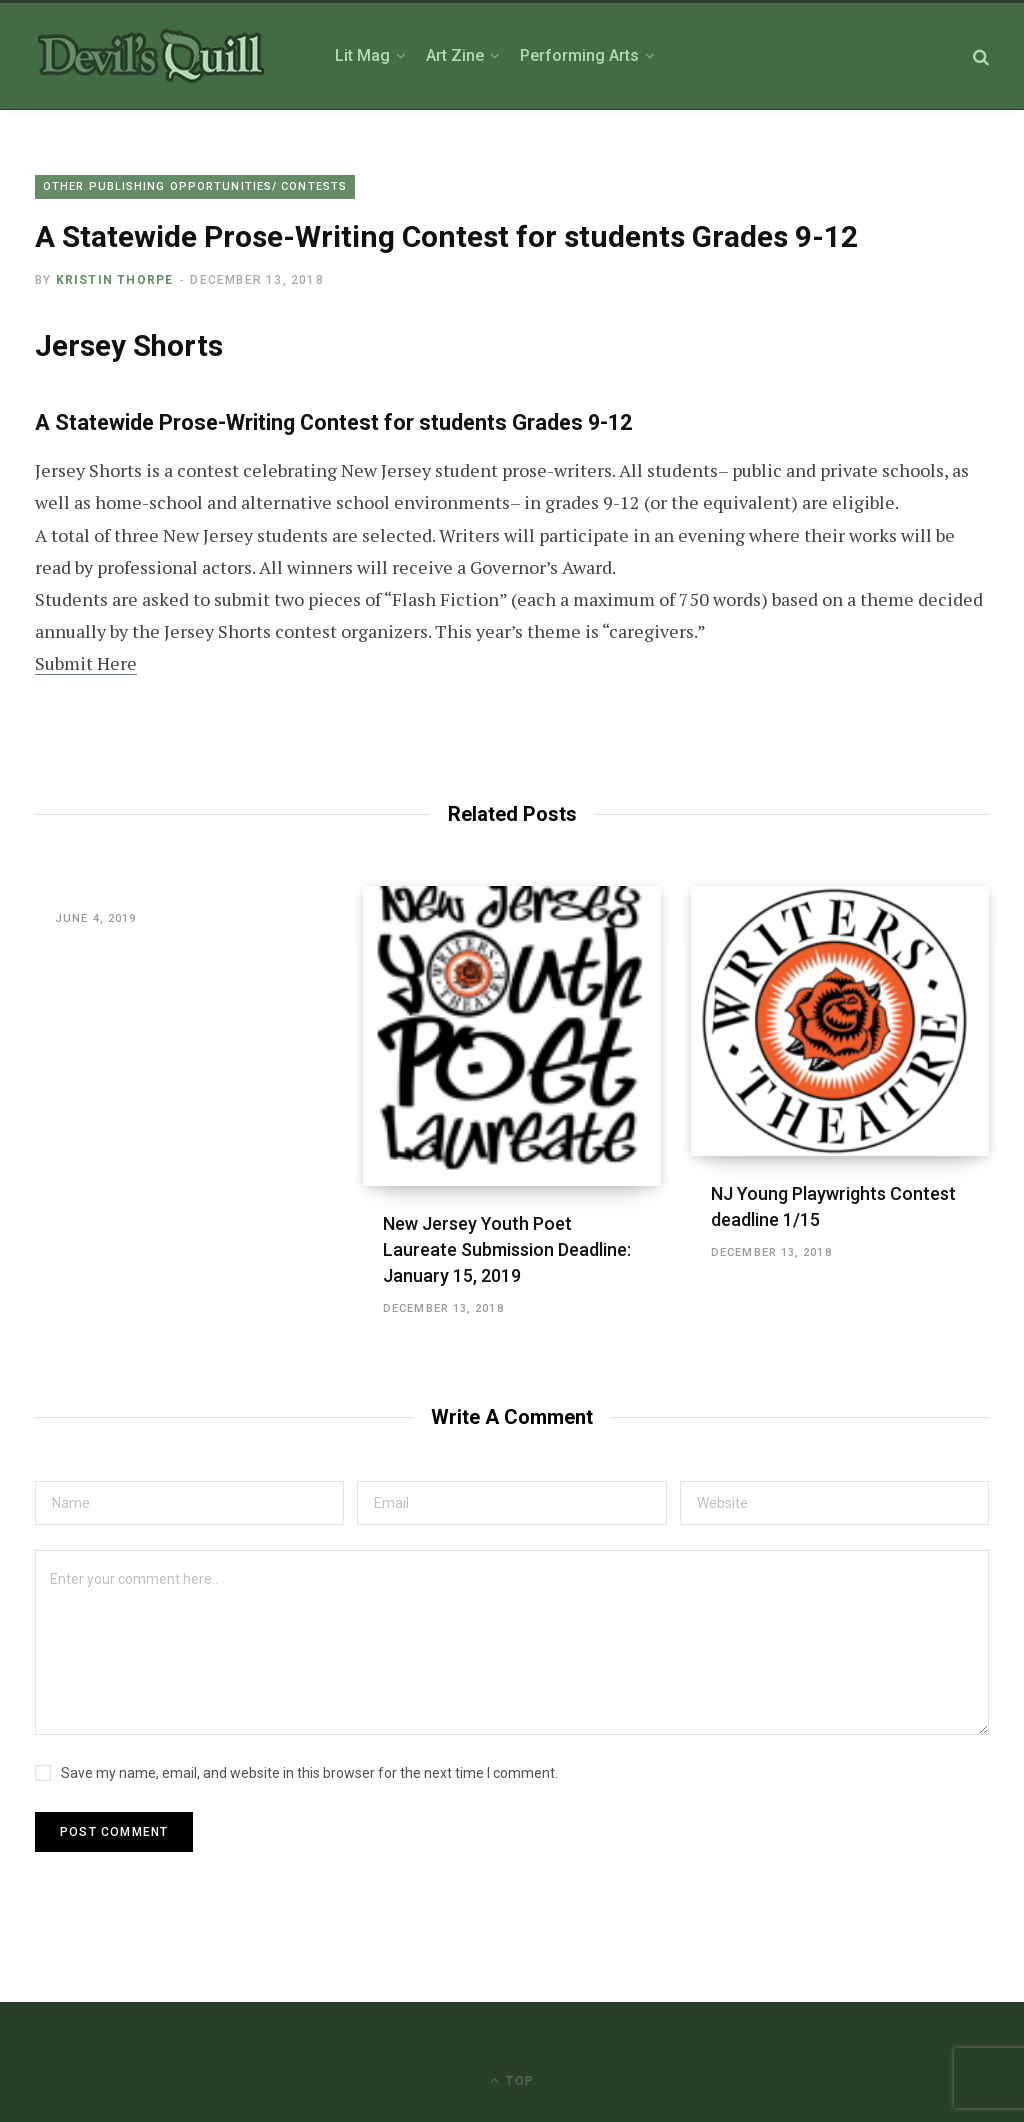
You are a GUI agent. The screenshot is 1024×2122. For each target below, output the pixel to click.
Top (512, 2080)
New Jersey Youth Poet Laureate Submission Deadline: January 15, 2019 (507, 1249)
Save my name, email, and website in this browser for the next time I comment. (309, 1773)
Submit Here (86, 663)
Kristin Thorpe (115, 280)
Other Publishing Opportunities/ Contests (195, 186)
